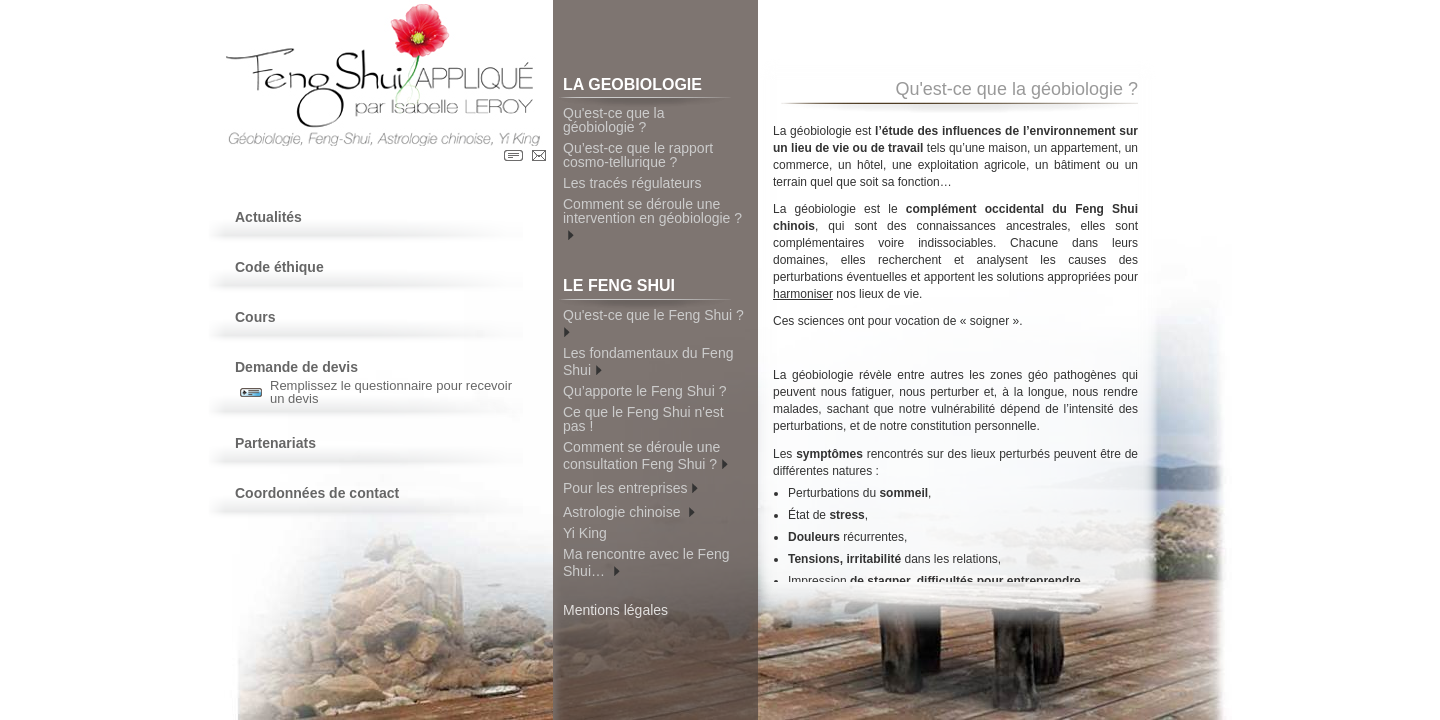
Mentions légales (615, 610)
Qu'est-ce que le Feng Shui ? (655, 322)
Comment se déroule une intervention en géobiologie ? (652, 219)
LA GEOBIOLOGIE (647, 87)
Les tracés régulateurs (632, 183)
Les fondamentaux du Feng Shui (648, 361)
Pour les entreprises (630, 486)
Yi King (585, 533)
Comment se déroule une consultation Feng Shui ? (645, 455)
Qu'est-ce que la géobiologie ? (614, 120)
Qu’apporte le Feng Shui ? (644, 391)
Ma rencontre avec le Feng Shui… (646, 562)
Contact (539, 155)
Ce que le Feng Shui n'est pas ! (643, 419)
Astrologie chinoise (629, 510)
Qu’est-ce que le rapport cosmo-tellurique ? (638, 155)
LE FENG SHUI (647, 288)
